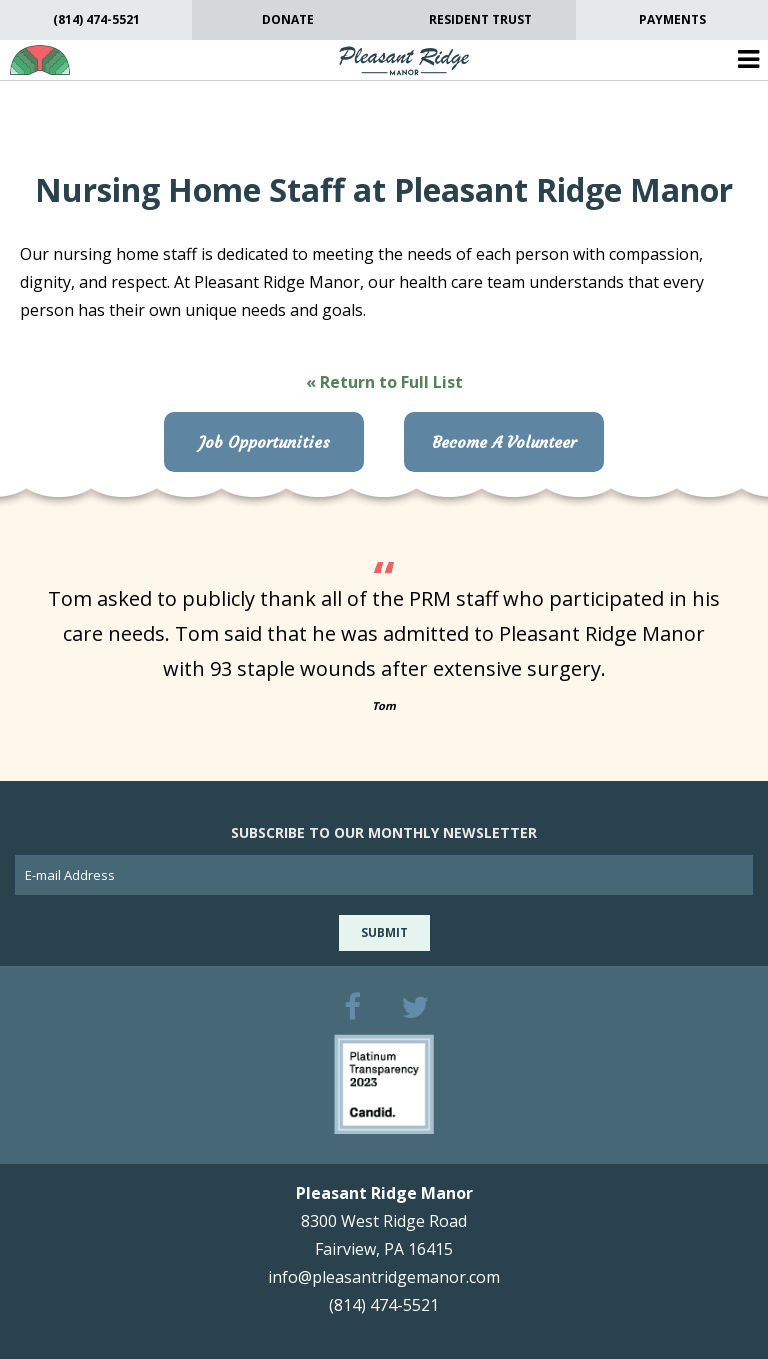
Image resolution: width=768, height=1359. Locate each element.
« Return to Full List (384, 382)
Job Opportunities (264, 442)
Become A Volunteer (504, 442)
